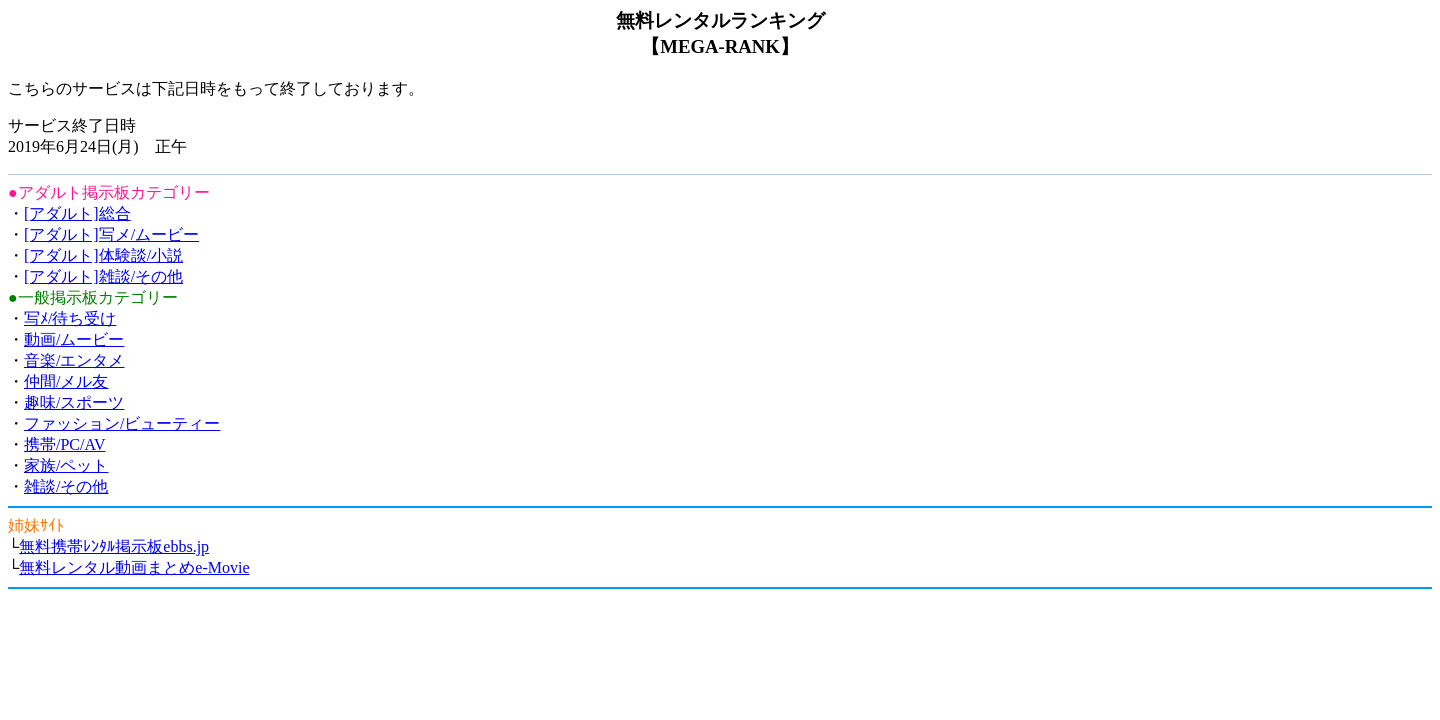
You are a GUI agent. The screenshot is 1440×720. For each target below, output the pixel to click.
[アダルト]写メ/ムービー (111, 234)
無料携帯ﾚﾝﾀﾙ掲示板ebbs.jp (114, 546)
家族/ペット (66, 465)
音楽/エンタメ (74, 360)
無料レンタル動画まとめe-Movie (134, 567)
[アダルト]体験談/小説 (103, 255)
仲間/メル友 (66, 381)
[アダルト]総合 (77, 213)
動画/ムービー (74, 339)
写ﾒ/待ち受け (70, 318)
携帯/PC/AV (65, 444)
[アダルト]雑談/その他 (103, 276)
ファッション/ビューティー (122, 423)
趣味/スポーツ (74, 402)
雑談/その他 (66, 486)
